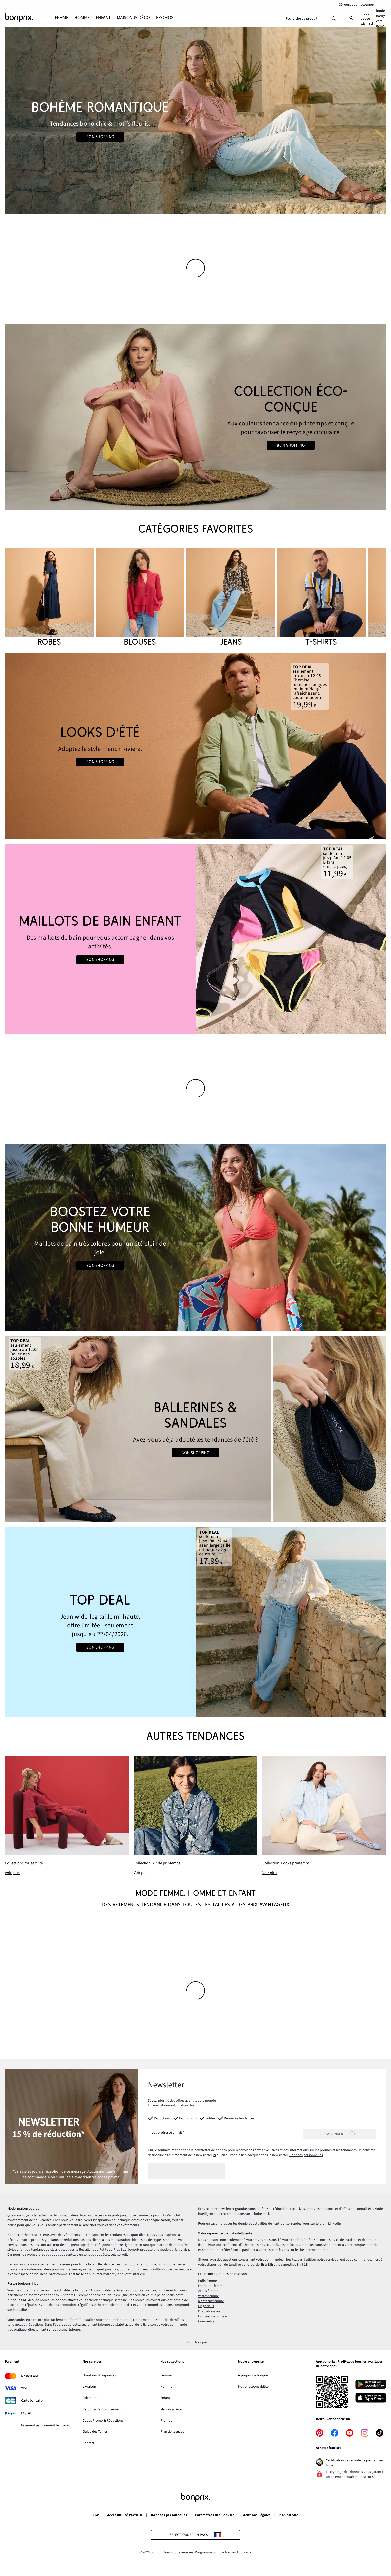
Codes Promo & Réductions (103, 2420)
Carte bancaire (32, 2400)
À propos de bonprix (253, 2375)
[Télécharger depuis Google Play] (370, 2385)
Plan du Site (288, 2515)
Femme (166, 2375)
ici (214, 2155)
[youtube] (349, 2433)
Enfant (165, 2397)
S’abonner (339, 2134)
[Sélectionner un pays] (196, 2535)
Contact (88, 2443)
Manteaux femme (211, 2301)
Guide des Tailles (95, 2431)
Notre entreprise (251, 2362)
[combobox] (305, 18)
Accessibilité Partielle (125, 2515)
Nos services (92, 2362)
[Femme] (63, 17)
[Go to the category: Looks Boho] (195, 120)
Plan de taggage (172, 2431)
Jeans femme (208, 2290)
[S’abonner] (339, 2134)
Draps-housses (209, 2311)
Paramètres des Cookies (215, 2515)
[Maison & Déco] (133, 17)
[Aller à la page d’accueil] (30, 17)
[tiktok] (379, 2433)
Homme (166, 2386)
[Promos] (165, 17)
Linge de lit (206, 2306)
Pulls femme (207, 2280)
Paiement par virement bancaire (45, 2425)
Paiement (12, 2362)
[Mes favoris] (367, 19)
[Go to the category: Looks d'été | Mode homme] (195, 746)
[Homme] (82, 17)
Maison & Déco (171, 2409)
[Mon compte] (351, 19)
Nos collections (172, 2362)
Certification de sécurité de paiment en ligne (354, 2463)
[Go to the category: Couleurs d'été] (195, 1237)
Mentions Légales (256, 2515)
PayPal (26, 2413)
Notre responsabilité (253, 2386)
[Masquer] (195, 2342)
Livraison (89, 2386)
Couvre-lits (206, 2321)
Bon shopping (100, 137)
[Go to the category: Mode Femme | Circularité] (195, 417)
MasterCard (29, 2376)
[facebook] (334, 2433)
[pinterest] (319, 2433)
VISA (24, 2388)
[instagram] (364, 2433)
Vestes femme (208, 2296)
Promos (166, 2420)
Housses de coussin (212, 2316)
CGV (96, 2515)
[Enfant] (103, 17)
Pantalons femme (211, 2285)
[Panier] (381, 19)
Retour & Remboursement (102, 2409)
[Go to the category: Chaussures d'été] (195, 1429)
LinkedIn (334, 2223)
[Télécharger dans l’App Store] (370, 2398)
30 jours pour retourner (356, 4)
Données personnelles (306, 2155)
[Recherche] (334, 18)
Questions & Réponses (99, 2375)
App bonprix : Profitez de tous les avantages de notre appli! (349, 2364)
